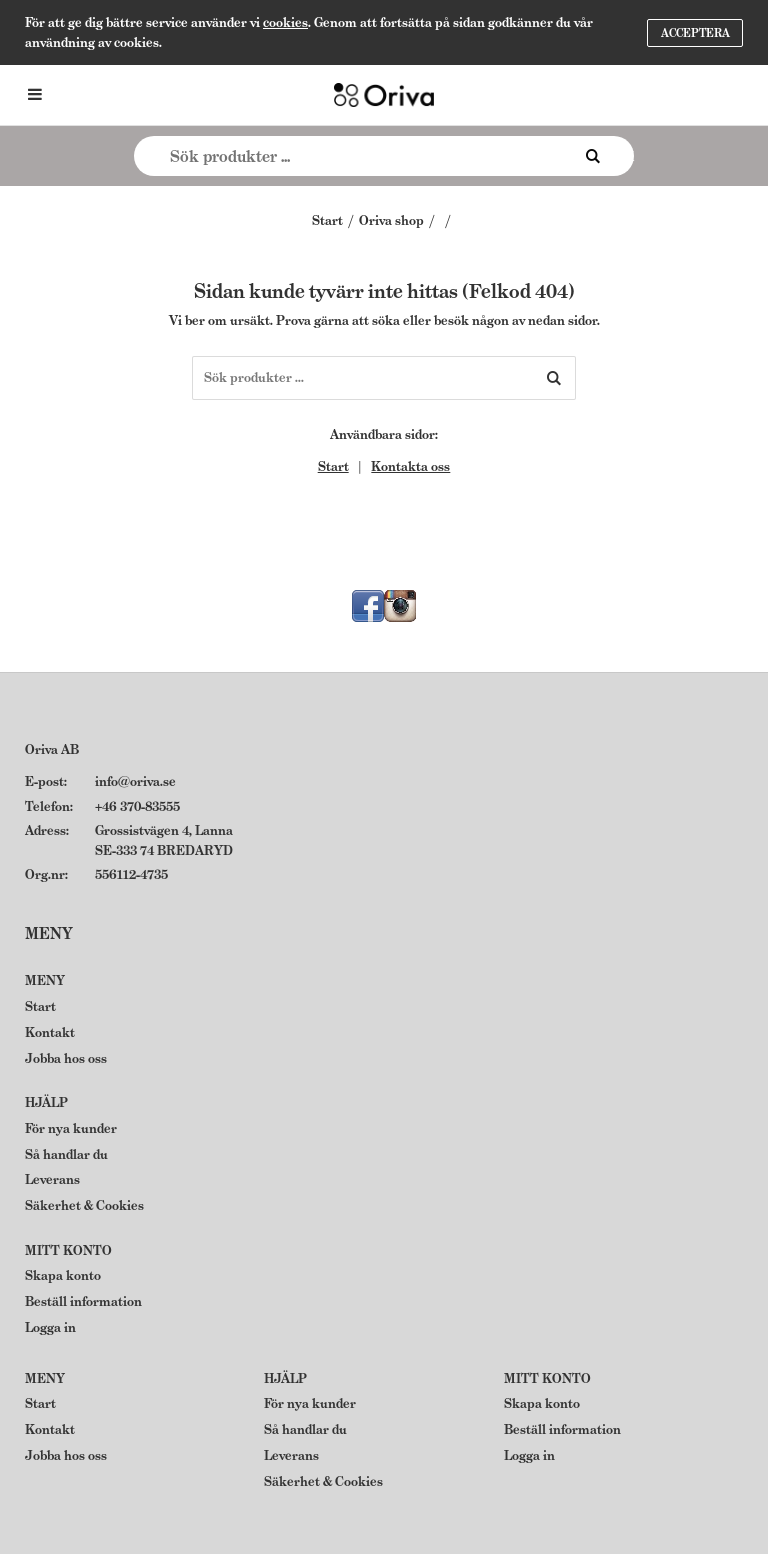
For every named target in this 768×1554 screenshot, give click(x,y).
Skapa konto (63, 1275)
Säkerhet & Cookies (84, 1205)
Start (327, 220)
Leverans (52, 1179)
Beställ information (83, 1301)
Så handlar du (66, 1154)
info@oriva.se (135, 781)
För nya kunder (71, 1128)
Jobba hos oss (66, 1058)
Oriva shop (391, 220)
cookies (285, 22)
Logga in (50, 1327)
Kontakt (50, 1032)
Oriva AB (52, 749)
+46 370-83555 (137, 806)
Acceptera (695, 33)
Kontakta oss (410, 466)
